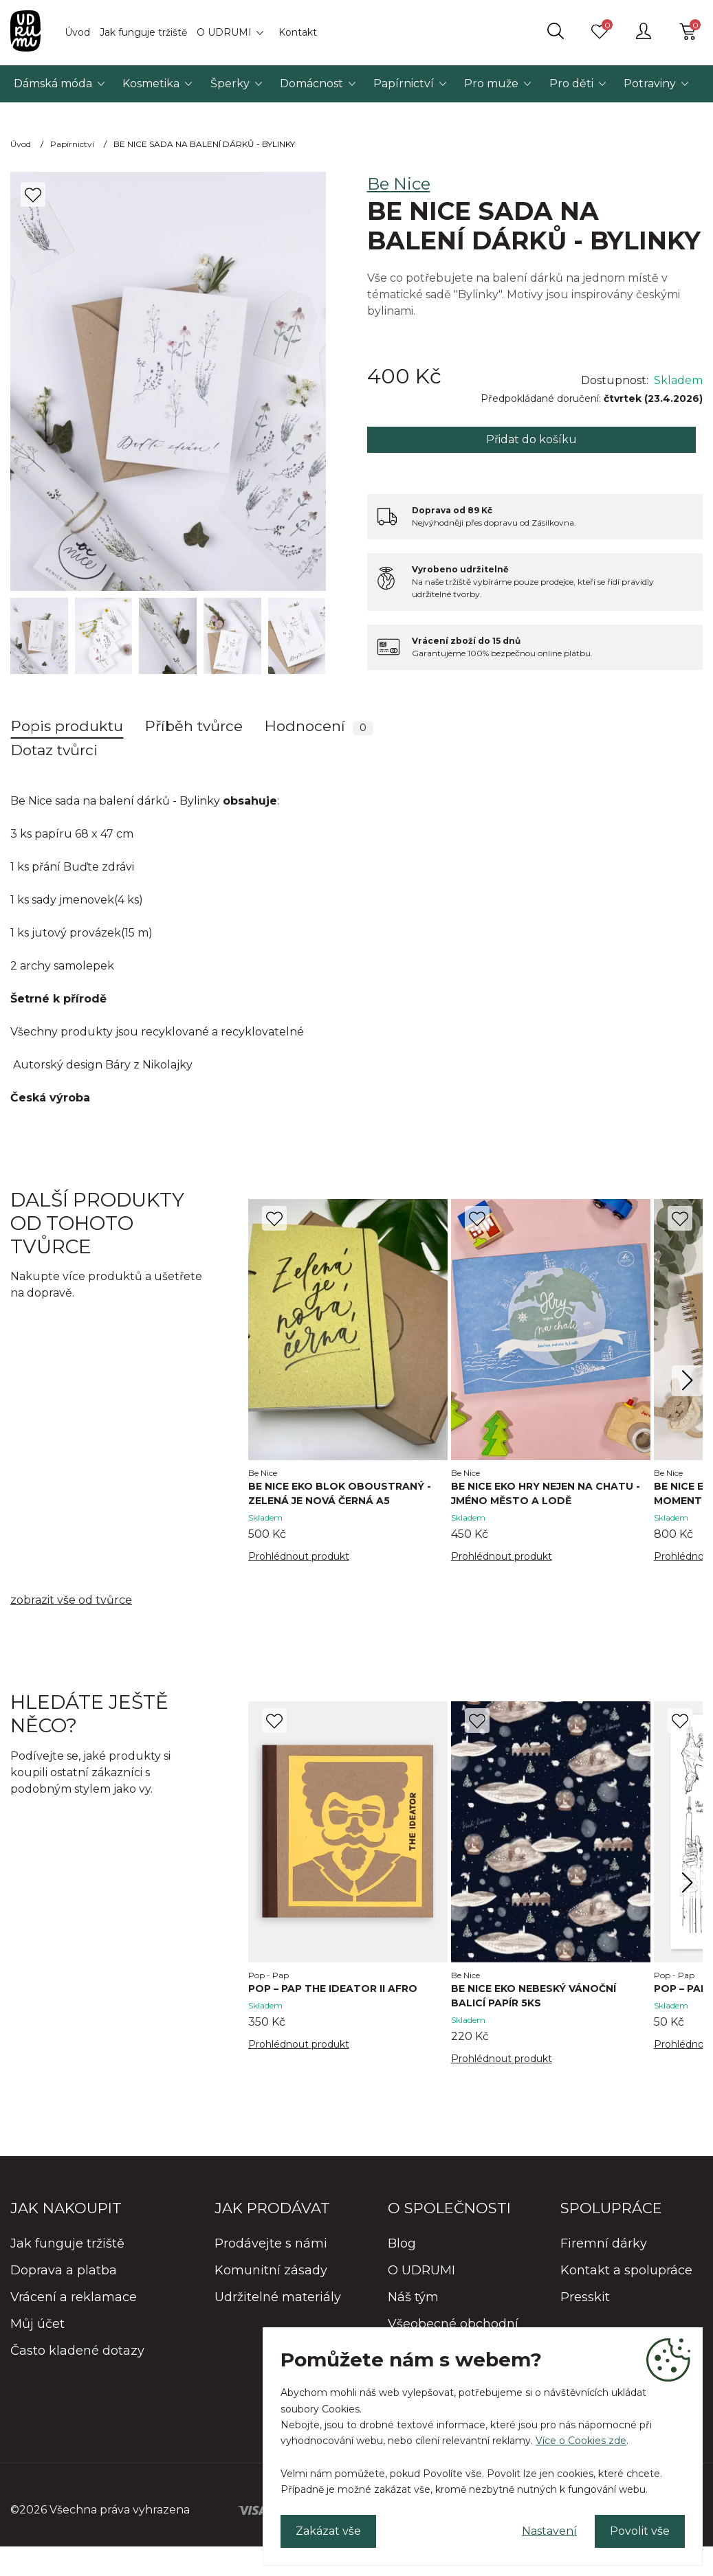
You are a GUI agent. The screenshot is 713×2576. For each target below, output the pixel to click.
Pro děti (571, 83)
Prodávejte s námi (271, 2243)
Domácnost (311, 83)
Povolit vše (640, 2531)
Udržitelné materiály (278, 2297)
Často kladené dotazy (77, 2350)
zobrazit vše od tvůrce (71, 1599)
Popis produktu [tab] (67, 726)
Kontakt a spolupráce (626, 2270)
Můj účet (37, 2323)
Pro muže (491, 83)
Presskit (585, 2297)
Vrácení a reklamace (73, 2297)
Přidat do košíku (531, 439)
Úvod (77, 32)
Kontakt (297, 32)
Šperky (230, 83)
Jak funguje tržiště (143, 32)
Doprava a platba (63, 2270)
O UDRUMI (224, 32)
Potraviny (650, 83)
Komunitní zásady (271, 2270)
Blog (402, 2243)
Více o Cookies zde (581, 2440)
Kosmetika (150, 83)
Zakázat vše (328, 2531)
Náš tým (413, 2297)
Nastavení (549, 2531)
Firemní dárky (603, 2243)
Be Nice (398, 184)
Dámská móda (53, 83)
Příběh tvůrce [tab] (194, 726)
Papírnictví (403, 83)
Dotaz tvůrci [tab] (54, 750)
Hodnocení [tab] (319, 726)
